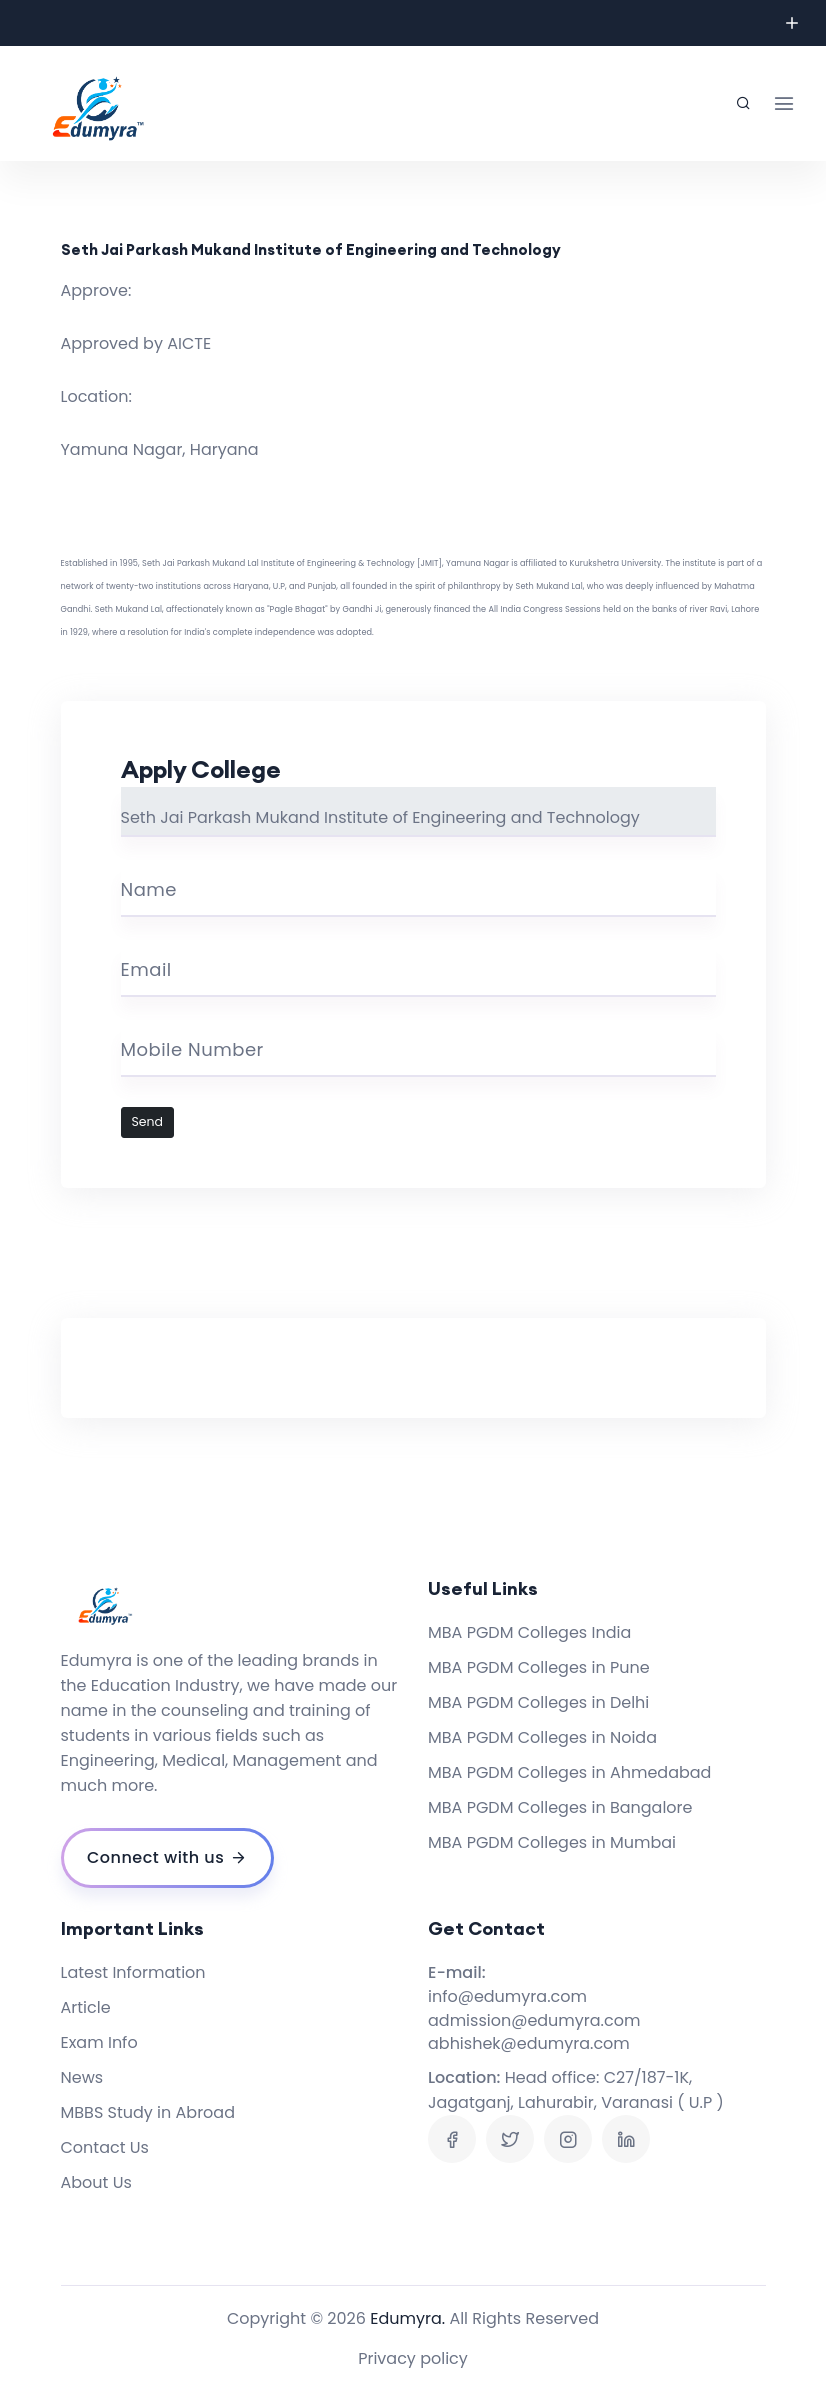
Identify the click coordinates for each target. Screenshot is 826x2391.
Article (86, 2007)
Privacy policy (413, 2358)
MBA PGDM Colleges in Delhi (538, 1702)
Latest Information (133, 1972)
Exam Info (99, 2042)
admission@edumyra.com (534, 2020)
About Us (96, 2182)
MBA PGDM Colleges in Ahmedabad (569, 1772)
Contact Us (105, 2147)
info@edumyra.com (507, 1996)
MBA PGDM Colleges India (529, 1632)
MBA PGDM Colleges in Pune (539, 1667)
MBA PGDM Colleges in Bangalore (560, 1807)
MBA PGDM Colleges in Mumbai (552, 1842)
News (82, 2077)
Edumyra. (407, 2318)
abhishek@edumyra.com (529, 2043)
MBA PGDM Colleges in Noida (542, 1737)
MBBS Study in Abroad (148, 2112)
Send (148, 1121)
